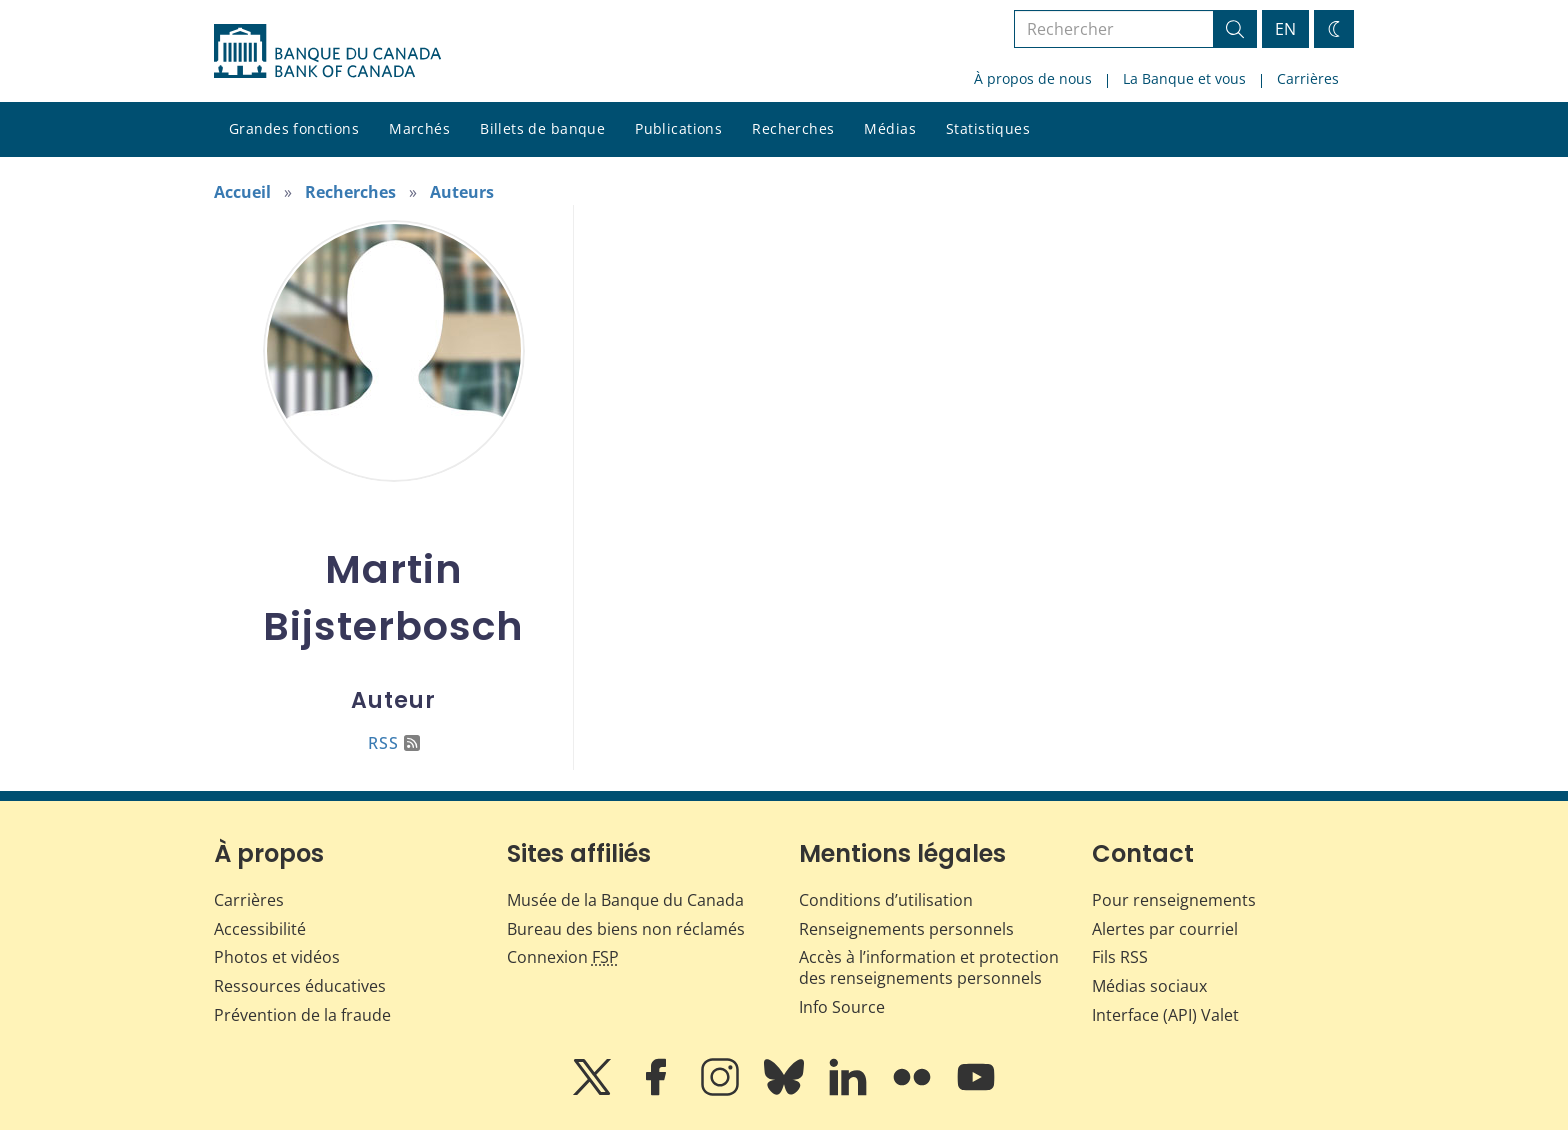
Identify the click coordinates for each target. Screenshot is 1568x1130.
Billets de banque (542, 128)
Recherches (793, 128)
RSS (394, 743)
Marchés (419, 128)
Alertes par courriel (1165, 929)
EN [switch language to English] (1285, 29)
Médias (890, 128)
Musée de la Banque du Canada (625, 900)
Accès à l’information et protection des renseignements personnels (929, 967)
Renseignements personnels (906, 929)
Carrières (1308, 78)
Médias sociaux (1149, 986)
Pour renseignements (1174, 900)
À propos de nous (1033, 78)
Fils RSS (1120, 957)
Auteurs (462, 192)
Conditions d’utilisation (886, 900)
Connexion (563, 957)
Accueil (242, 192)
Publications (678, 128)
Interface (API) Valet (1165, 1015)
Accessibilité (260, 929)
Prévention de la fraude (302, 1015)
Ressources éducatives (300, 986)
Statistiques (988, 128)
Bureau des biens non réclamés (626, 929)
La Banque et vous (1184, 78)
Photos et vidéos (277, 957)
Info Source (842, 1007)
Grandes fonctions (294, 128)
